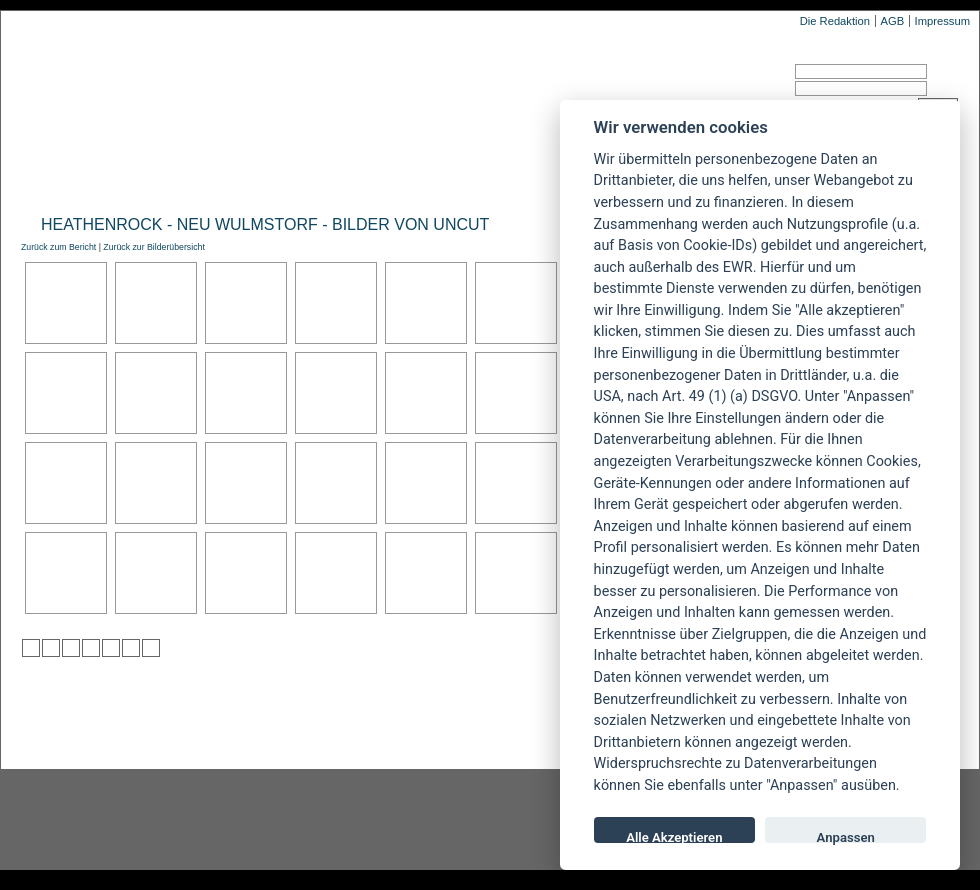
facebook (386, 820)
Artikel (423, 176)
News (103, 176)
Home (38, 176)
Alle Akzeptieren (674, 836)
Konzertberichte (303, 176)
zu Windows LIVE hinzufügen (151, 648)
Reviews (181, 176)
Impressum (942, 21)
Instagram (162, 820)
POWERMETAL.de (341, 87)
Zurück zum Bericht (58, 247)
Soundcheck (525, 176)
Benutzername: (747, 74)
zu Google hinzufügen (91, 648)
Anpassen (846, 836)
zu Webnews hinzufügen (71, 648)
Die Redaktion (835, 21)
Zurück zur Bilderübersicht (153, 247)
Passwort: (734, 91)
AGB (892, 21)
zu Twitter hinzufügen (31, 648)
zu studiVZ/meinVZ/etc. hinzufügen (111, 648)
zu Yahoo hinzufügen (131, 648)
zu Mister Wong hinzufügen (51, 648)
